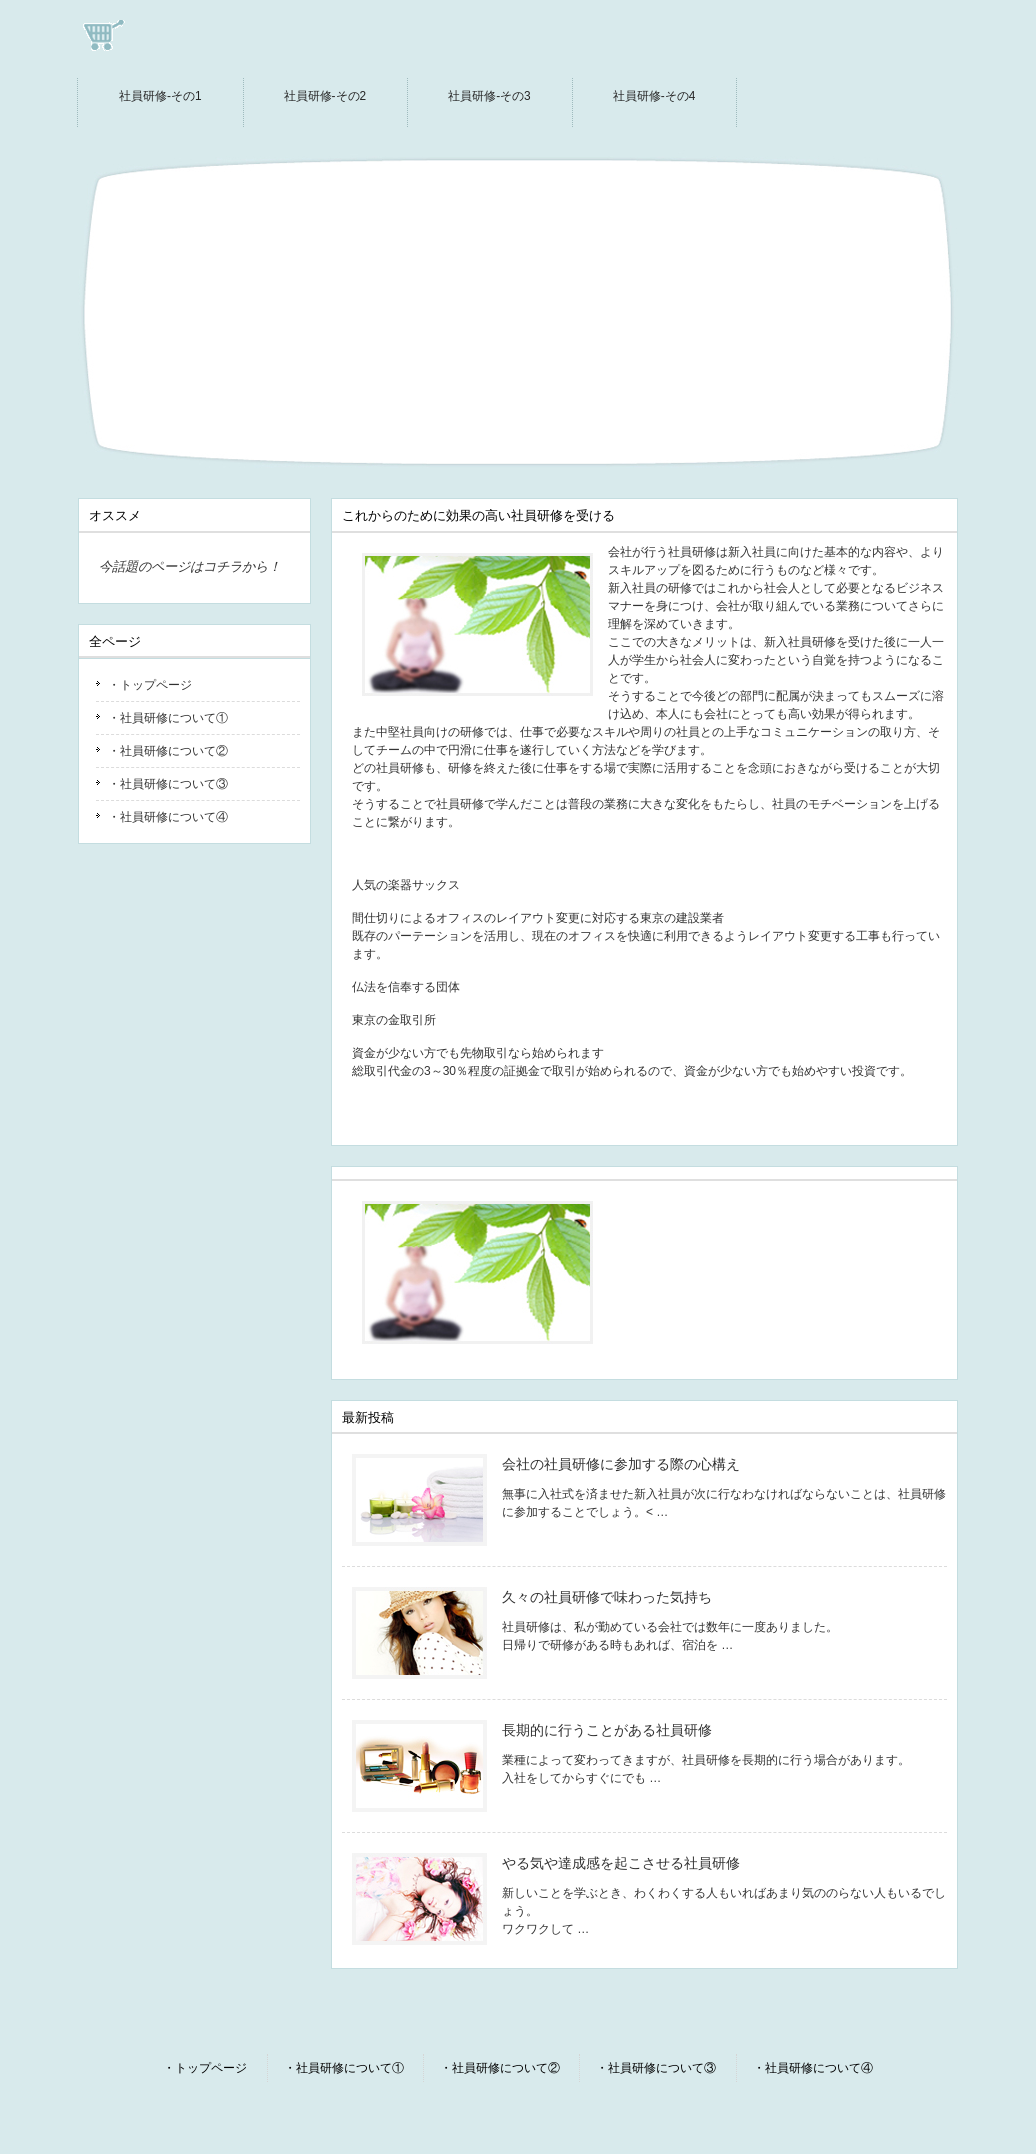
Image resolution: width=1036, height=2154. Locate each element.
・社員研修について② (168, 751)
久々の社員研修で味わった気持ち (607, 1597)
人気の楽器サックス (406, 885)
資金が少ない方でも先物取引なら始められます (478, 1053)
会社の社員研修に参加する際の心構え (621, 1464)
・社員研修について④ (168, 817)
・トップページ (150, 685)
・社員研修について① (168, 718)
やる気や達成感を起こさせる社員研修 (621, 1863)
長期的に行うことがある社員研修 (607, 1730)
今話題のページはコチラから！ (190, 566)
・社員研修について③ (168, 784)
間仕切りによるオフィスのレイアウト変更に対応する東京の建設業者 (538, 918)
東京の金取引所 (394, 1020)
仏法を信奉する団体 (406, 987)
